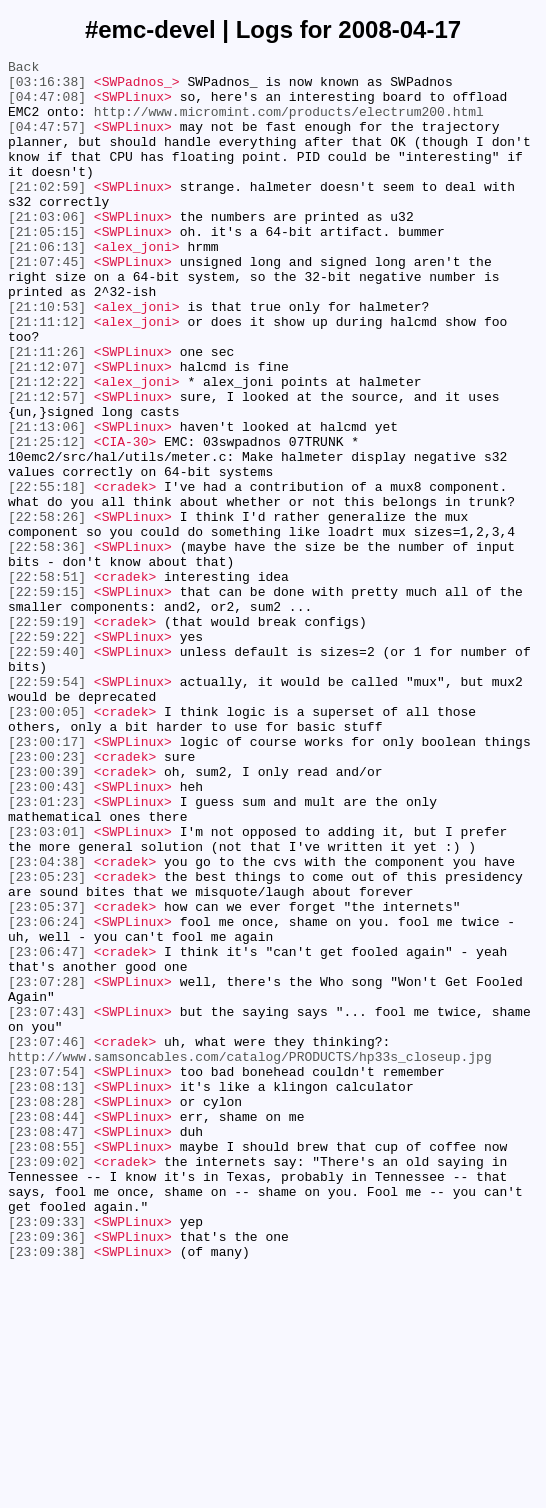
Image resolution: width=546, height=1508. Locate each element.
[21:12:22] (47, 447)
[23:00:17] (47, 879)
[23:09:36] (47, 1473)
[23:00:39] (47, 915)
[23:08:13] (47, 1293)
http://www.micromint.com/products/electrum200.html (289, 123)
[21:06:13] (47, 285)
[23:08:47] (47, 1347)
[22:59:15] (47, 699)
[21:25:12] (47, 519)
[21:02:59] (47, 213)
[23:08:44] (47, 1329)
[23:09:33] (47, 1455)
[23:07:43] (47, 1203)
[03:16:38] (47, 87)
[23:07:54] (47, 1275)
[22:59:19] (47, 735)
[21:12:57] (47, 465)
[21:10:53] (47, 357)
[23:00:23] (47, 897)
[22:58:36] (47, 645)
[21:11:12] (47, 375)
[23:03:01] (47, 987)
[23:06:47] (47, 1131)
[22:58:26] (47, 609)
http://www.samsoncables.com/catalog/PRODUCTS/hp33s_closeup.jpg (250, 1257)
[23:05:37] (47, 1077)
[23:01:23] (47, 951)
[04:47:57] (47, 141)
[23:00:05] (47, 843)
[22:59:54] (47, 807)
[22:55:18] (47, 573)
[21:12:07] (47, 429)
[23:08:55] (47, 1365)
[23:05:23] (47, 1041)
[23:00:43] (47, 933)
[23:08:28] (47, 1311)
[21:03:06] (47, 249)
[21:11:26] (47, 411)
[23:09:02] (47, 1383)
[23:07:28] (47, 1167)
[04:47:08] (47, 105)
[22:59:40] (47, 771)
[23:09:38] (47, 1491)
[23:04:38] (47, 1023)
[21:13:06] (47, 501)
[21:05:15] (47, 267)
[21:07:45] (47, 303)
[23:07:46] (47, 1239)
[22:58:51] (47, 681)
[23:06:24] (47, 1095)
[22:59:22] (47, 753)
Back (23, 69)
